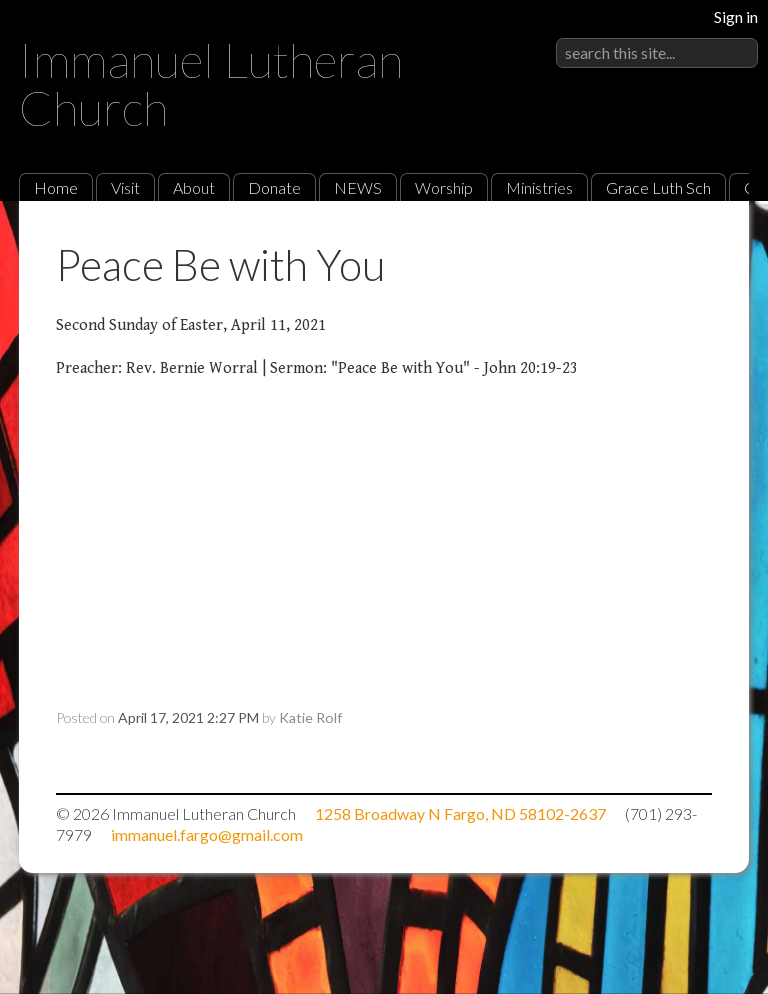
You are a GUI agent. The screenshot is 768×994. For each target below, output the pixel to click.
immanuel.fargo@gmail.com (207, 834)
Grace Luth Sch (658, 187)
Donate (274, 187)
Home (56, 187)
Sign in (736, 16)
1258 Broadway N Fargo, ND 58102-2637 (460, 813)
